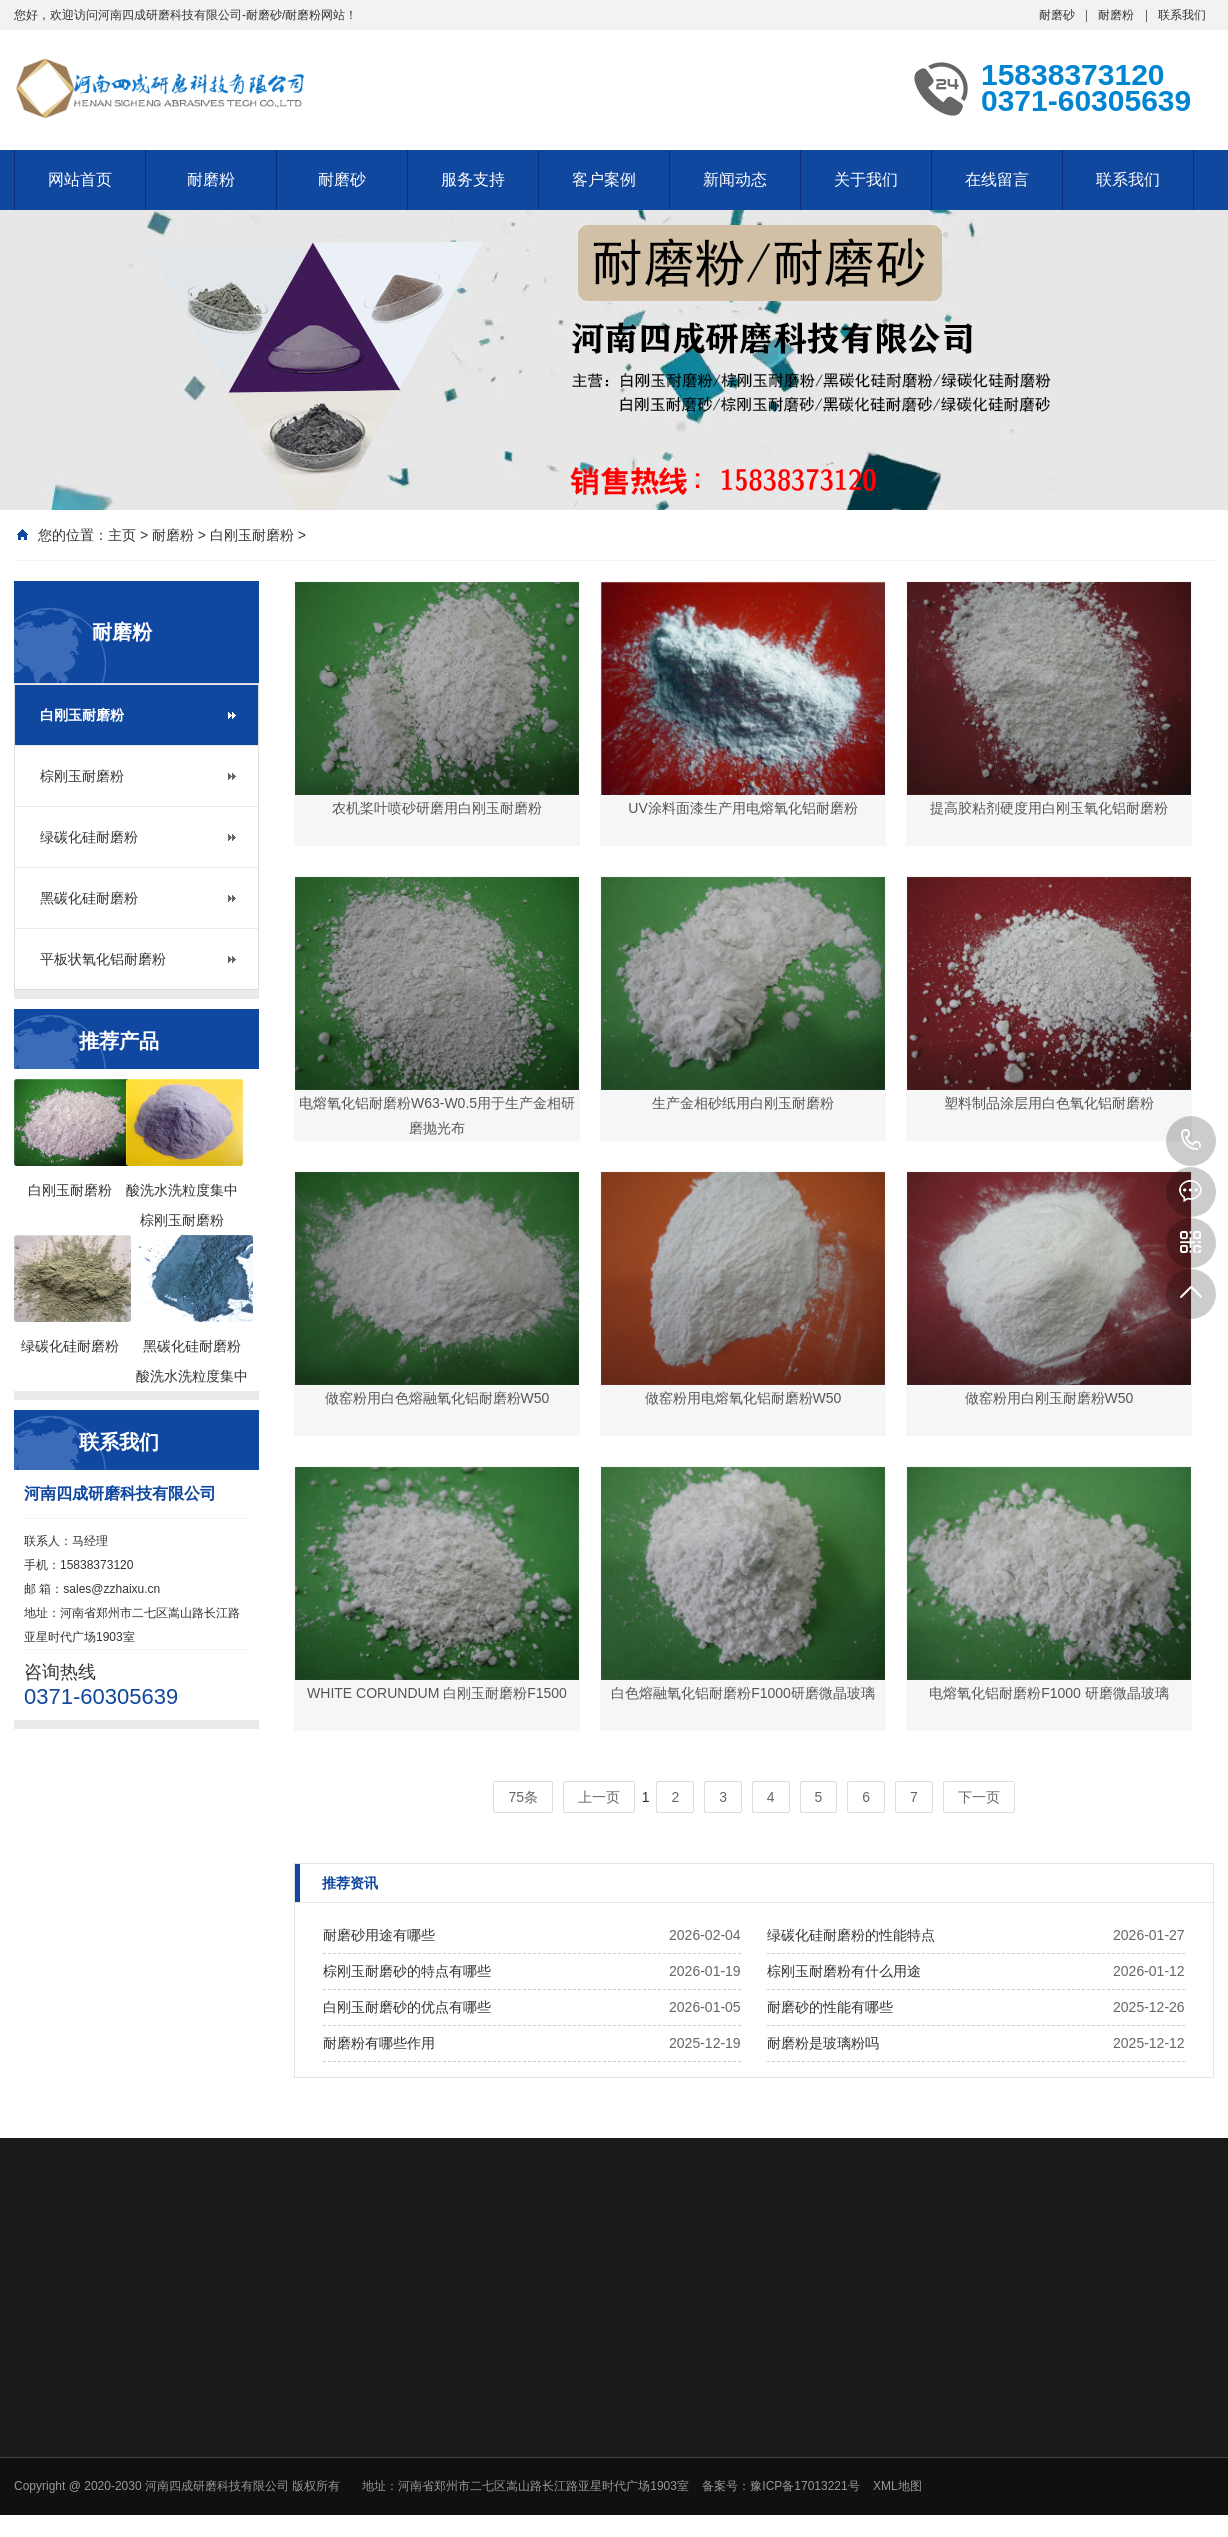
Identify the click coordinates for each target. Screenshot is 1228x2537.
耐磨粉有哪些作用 (379, 2043)
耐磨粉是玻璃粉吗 (823, 2043)
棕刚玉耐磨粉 (82, 776)
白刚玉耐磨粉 (252, 535)
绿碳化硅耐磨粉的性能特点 (851, 1935)
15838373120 (1191, 1141)
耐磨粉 (1116, 15)
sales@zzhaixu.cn (111, 1589)
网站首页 (80, 179)
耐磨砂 (1057, 15)
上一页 (599, 1797)
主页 (122, 535)
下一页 (979, 1797)
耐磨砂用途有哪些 (379, 1935)
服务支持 (473, 179)
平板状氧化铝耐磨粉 (103, 959)
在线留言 (997, 179)
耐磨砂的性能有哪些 (830, 2007)
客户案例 (604, 179)
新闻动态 (735, 179)
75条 (523, 1797)
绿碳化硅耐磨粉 (89, 837)
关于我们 (866, 179)
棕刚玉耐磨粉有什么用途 (844, 1971)
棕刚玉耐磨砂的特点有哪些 (407, 1971)
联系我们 (1182, 15)
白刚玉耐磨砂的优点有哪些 (407, 2007)
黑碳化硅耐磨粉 (89, 898)
